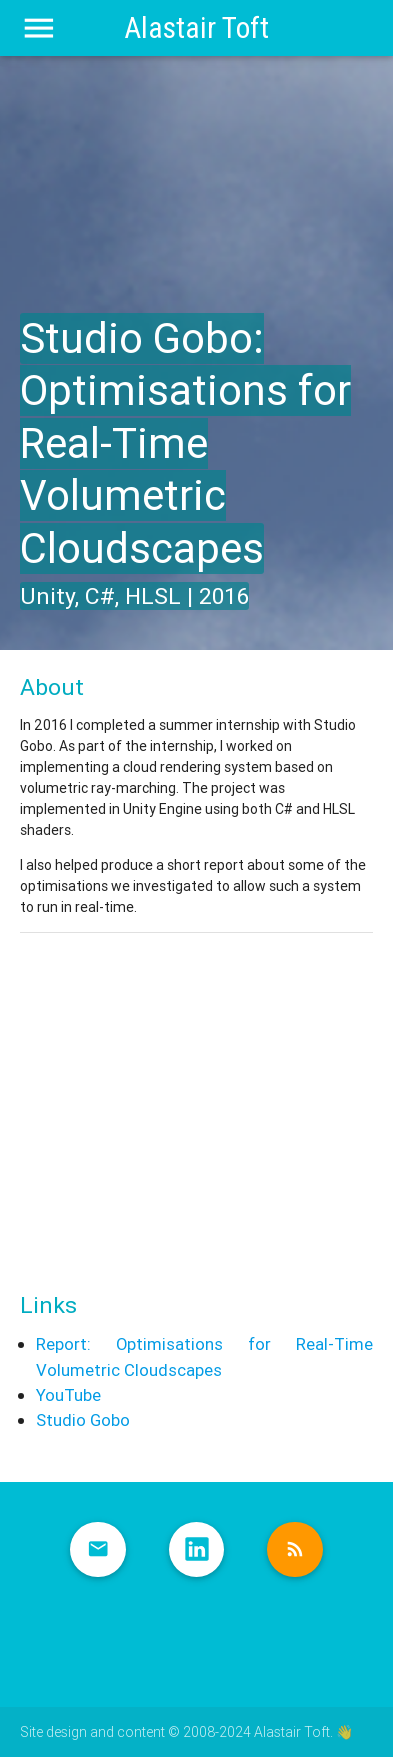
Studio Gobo (83, 1420)
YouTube (68, 1395)
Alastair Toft (196, 28)
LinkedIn (197, 1550)
